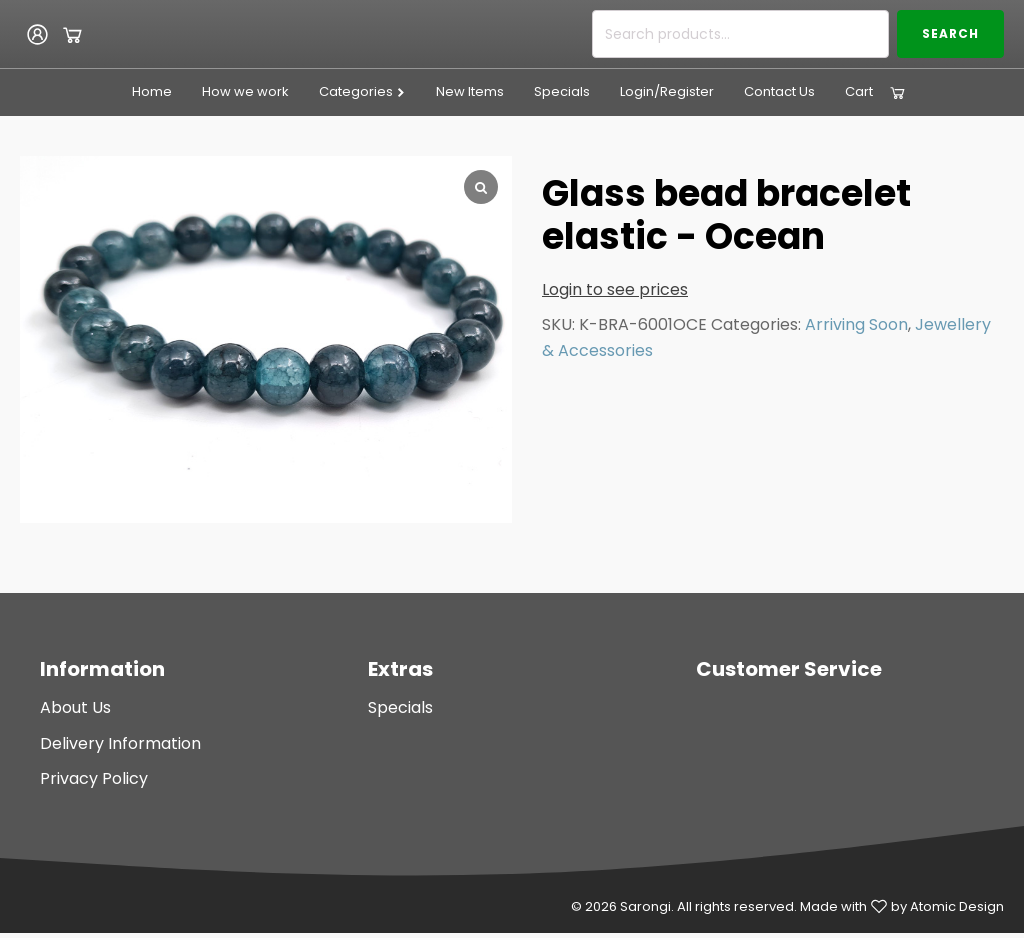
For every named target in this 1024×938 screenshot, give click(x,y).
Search (950, 33)
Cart (859, 91)
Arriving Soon (856, 324)
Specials (562, 91)
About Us (75, 707)
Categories (362, 91)
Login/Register (667, 91)
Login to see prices (615, 289)
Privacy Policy (94, 778)
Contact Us (779, 91)
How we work (245, 91)
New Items (470, 91)
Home (152, 91)
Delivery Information (120, 743)
